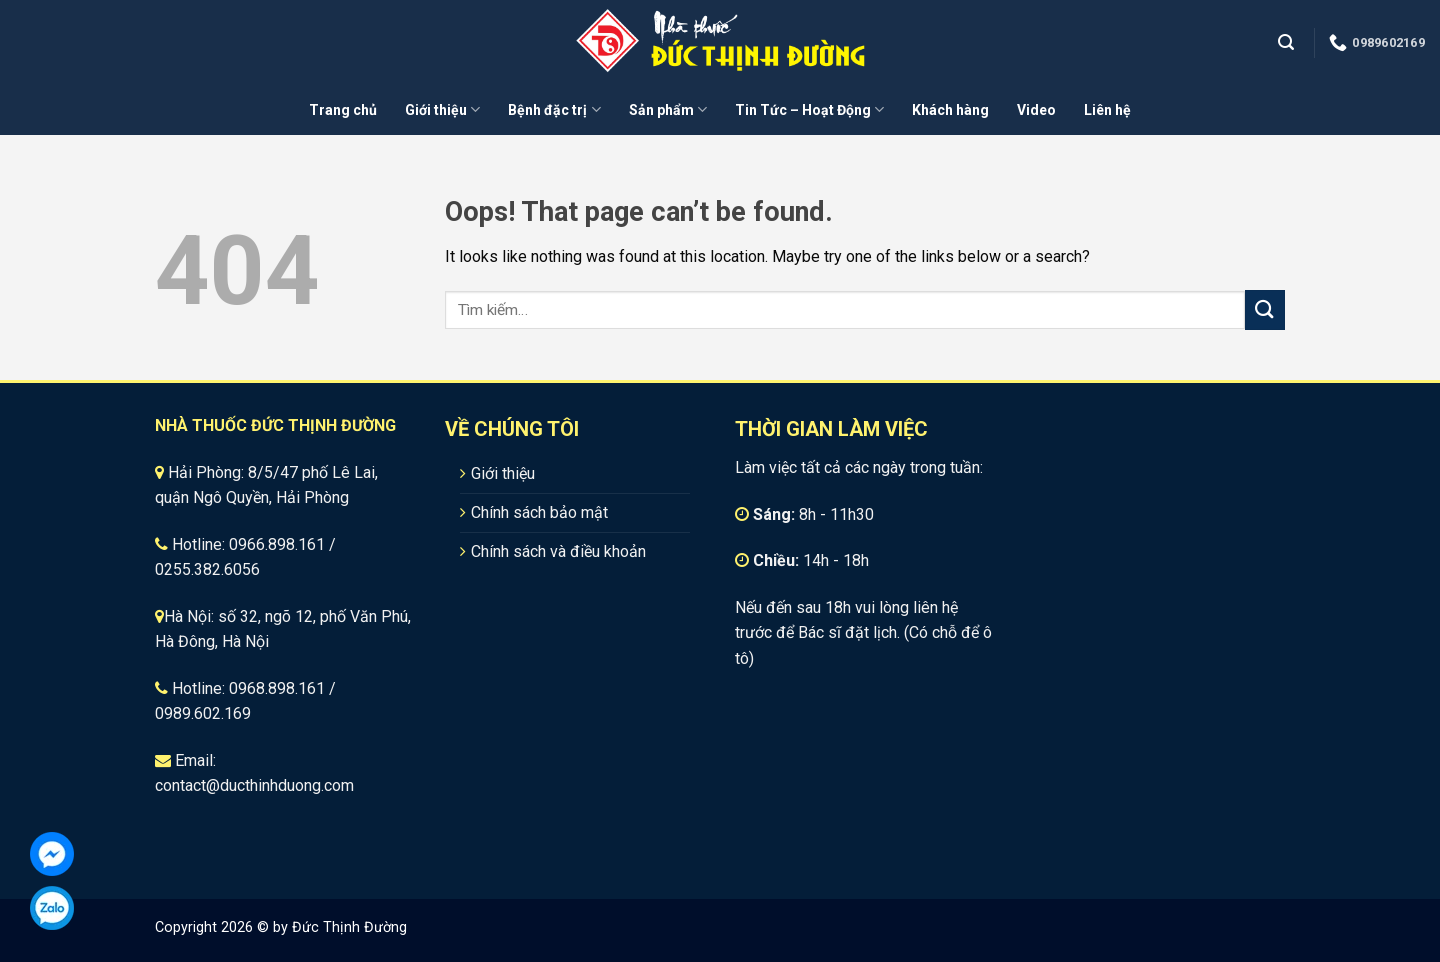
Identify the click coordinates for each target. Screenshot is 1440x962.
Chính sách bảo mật (539, 512)
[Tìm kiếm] (1288, 42)
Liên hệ (1107, 110)
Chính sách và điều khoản (558, 551)
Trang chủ (343, 110)
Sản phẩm (668, 109)
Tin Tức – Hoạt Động (809, 109)
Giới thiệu (442, 109)
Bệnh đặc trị (554, 109)
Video (1036, 110)
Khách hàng (950, 110)
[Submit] (1265, 309)
